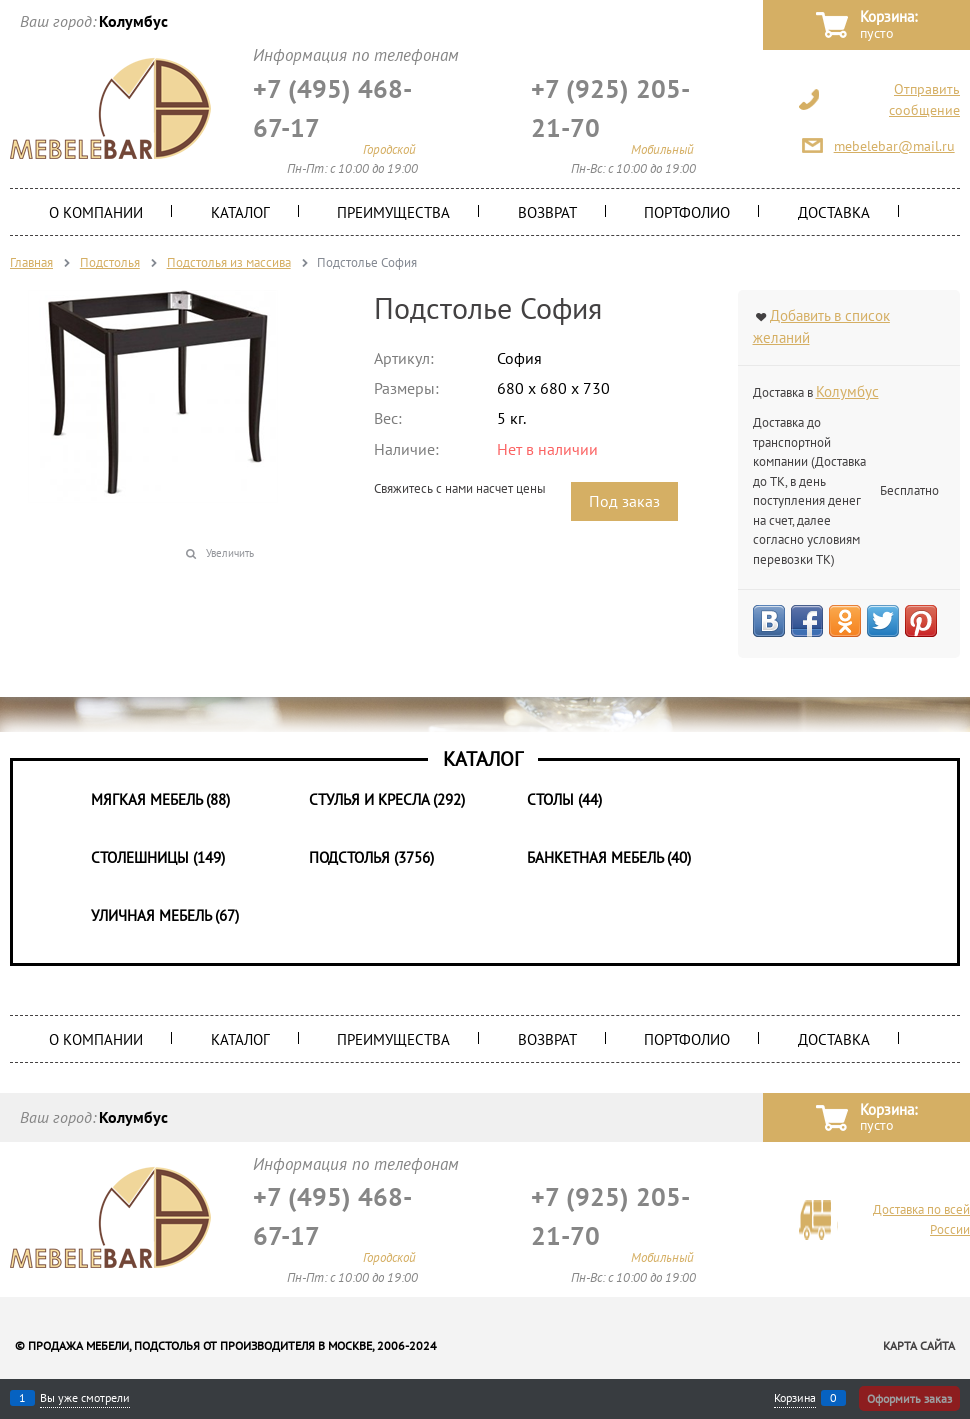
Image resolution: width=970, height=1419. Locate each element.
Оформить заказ (909, 1398)
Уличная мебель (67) (165, 915)
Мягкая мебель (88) (160, 799)
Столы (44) (564, 799)
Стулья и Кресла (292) (387, 799)
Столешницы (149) (158, 857)
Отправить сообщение (924, 99)
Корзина (795, 1398)
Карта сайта (919, 1345)
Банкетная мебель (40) (609, 857)
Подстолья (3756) (371, 857)
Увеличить (230, 553)
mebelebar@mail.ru (894, 146)
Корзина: (888, 25)
